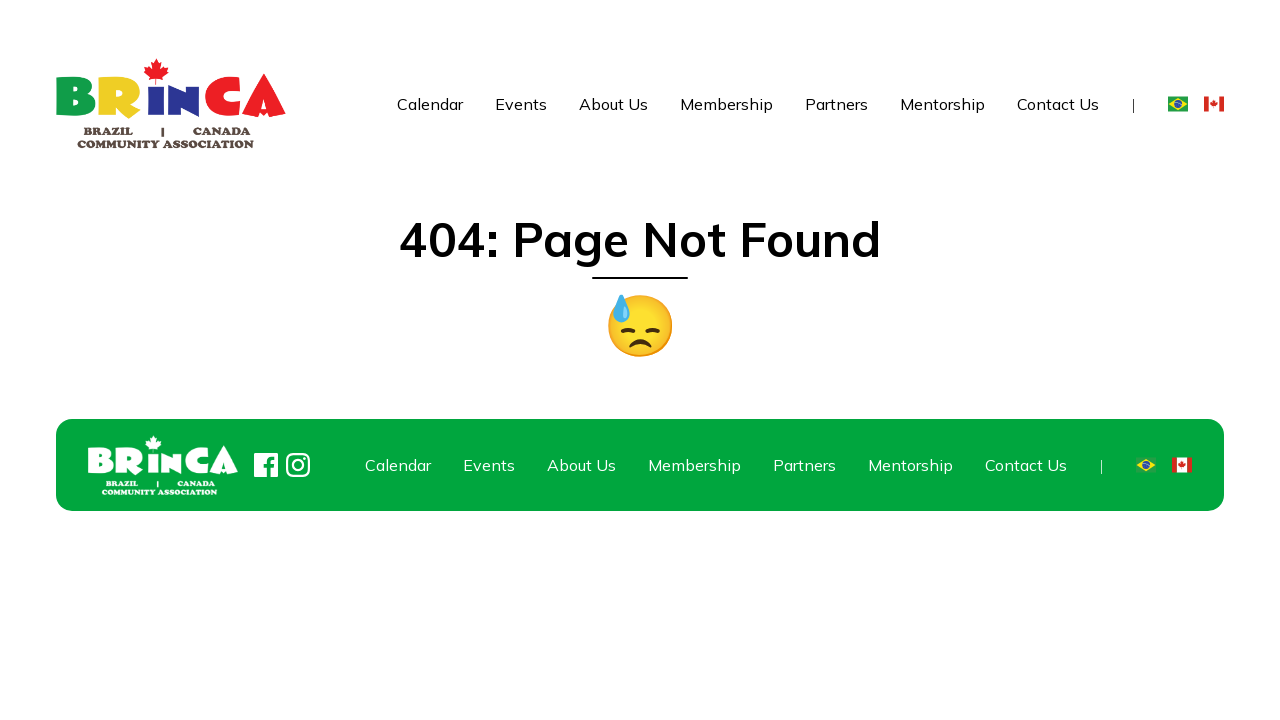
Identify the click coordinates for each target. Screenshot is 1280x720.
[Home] (171, 103)
